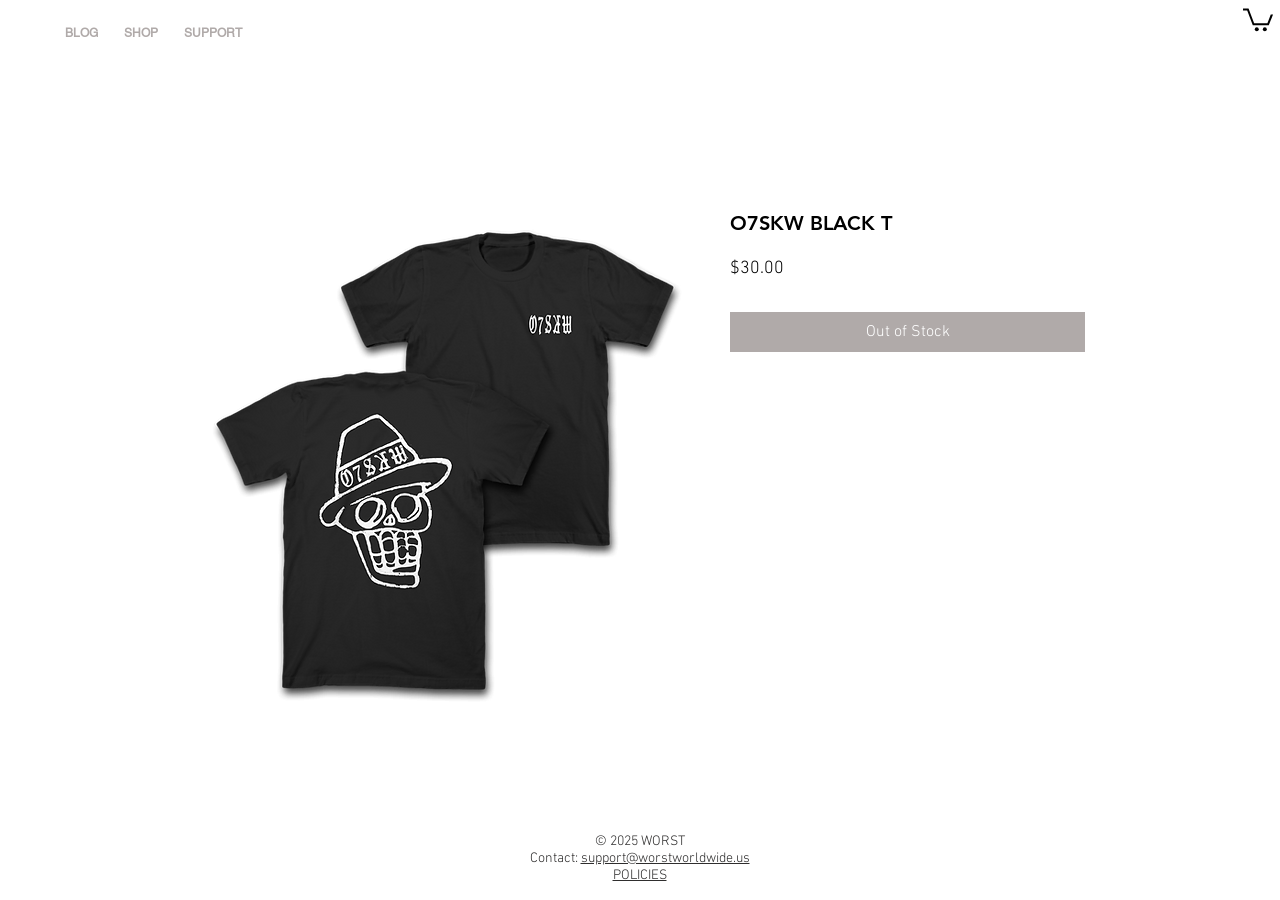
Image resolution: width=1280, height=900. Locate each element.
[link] (1258, 18)
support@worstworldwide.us (665, 858)
